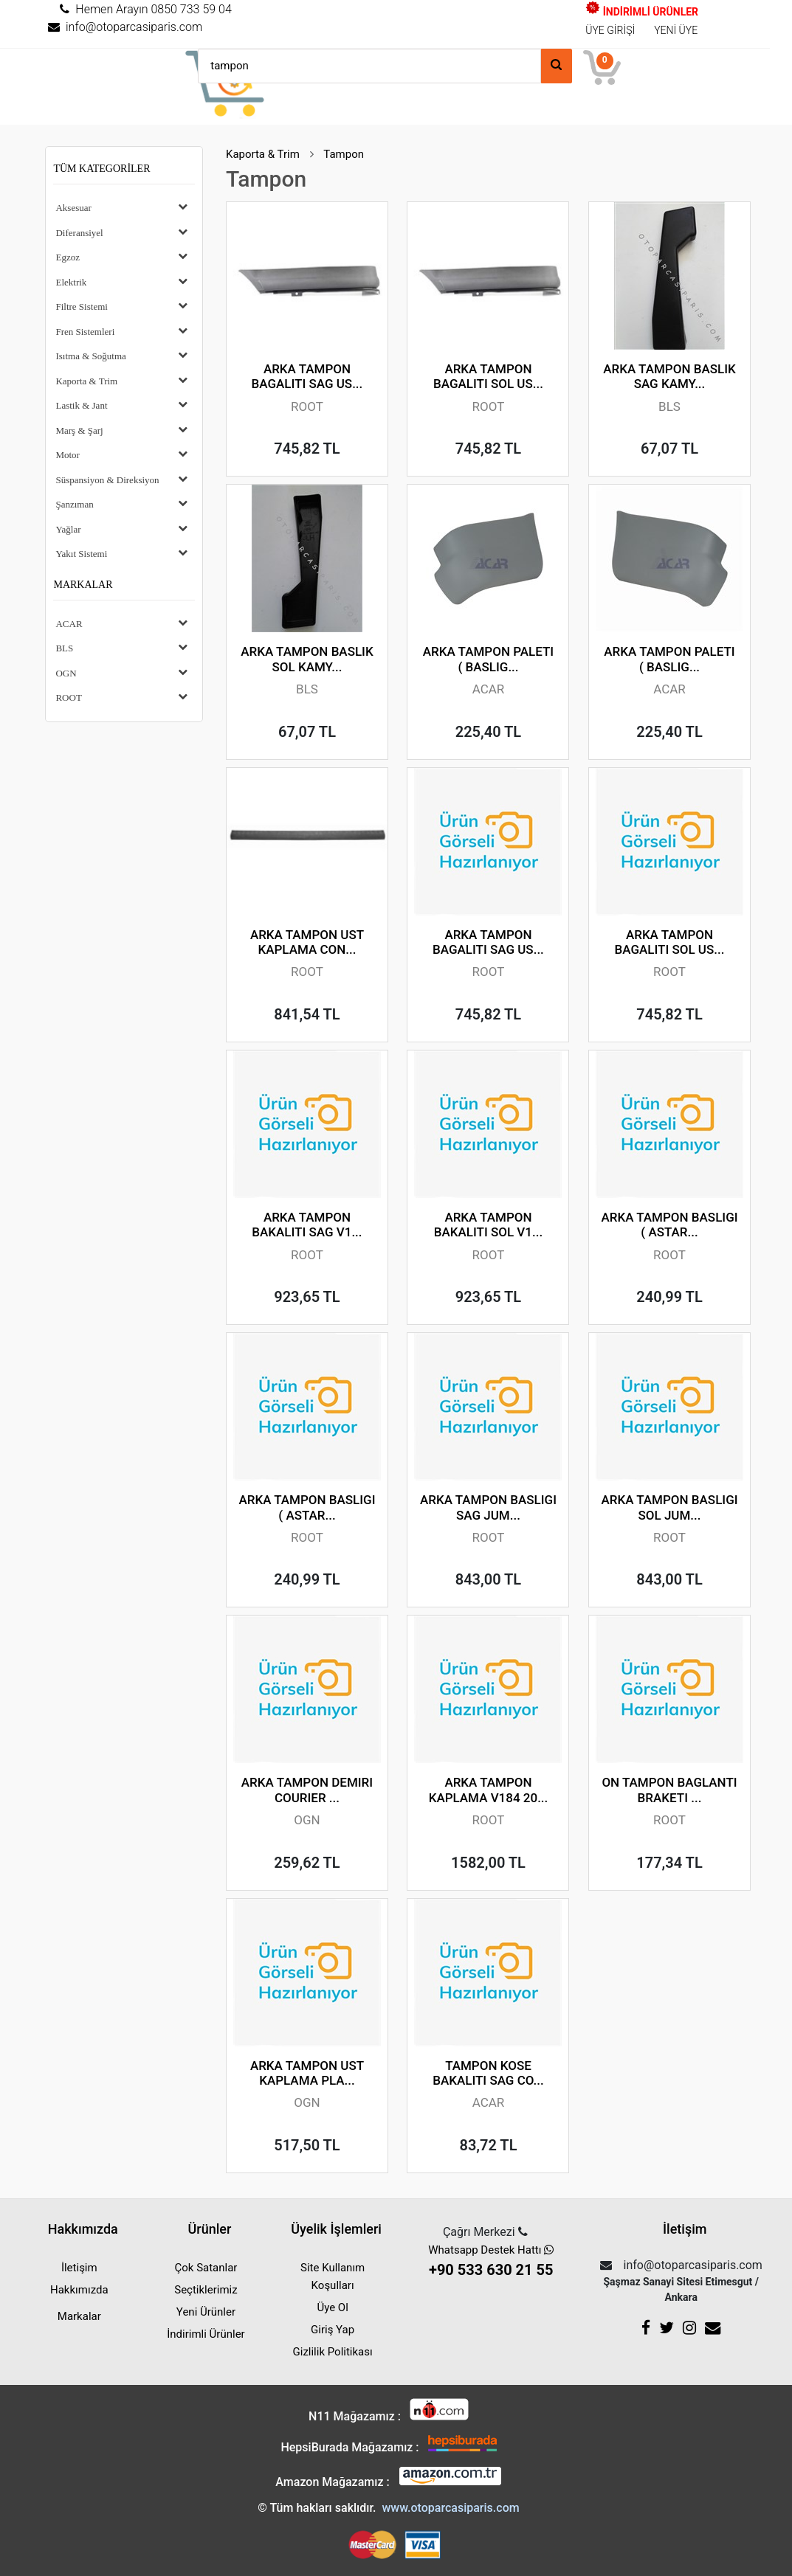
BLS (64, 648)
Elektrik (70, 282)
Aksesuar (73, 207)
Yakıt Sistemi (81, 553)
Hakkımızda (79, 2289)
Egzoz (67, 257)
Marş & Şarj (79, 430)
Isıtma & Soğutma (90, 355)
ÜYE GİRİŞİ (610, 30)
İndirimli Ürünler (205, 2334)
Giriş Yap (332, 2329)
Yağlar (67, 529)
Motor (67, 454)
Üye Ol (332, 2307)
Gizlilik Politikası (333, 2351)
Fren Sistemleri (84, 331)
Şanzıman (74, 504)
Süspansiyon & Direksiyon (107, 479)
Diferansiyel (79, 232)
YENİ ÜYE (676, 30)
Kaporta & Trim (86, 381)
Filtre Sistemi (81, 306)
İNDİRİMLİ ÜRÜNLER (641, 12)
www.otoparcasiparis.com (450, 2508)
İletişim (79, 2267)
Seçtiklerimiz (205, 2289)
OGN (65, 673)
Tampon (343, 154)
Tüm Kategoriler (101, 168)
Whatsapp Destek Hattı (491, 2262)
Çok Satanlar (205, 2267)
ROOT (68, 697)
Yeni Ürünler (205, 2312)
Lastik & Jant (81, 405)
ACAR (68, 623)
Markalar (82, 584)
